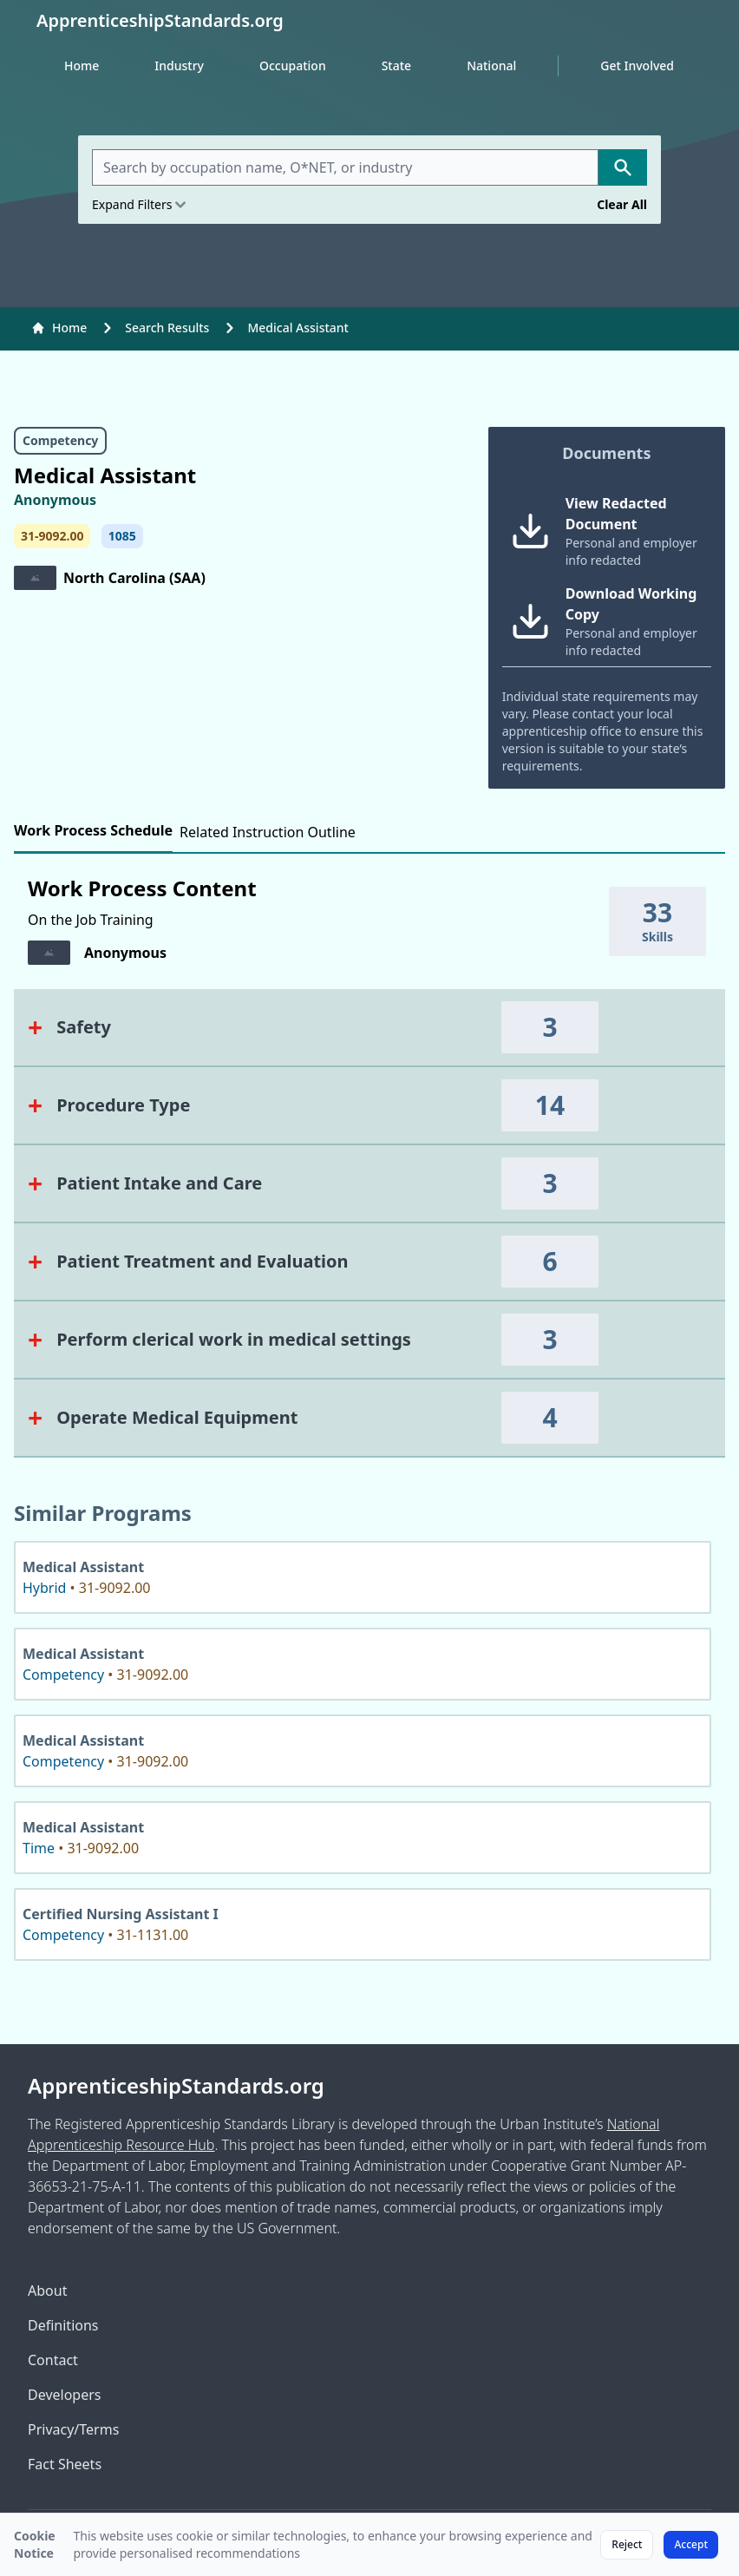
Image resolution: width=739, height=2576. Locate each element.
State (396, 65)
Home (81, 65)
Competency (60, 440)
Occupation (292, 65)
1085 (122, 536)
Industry (179, 65)
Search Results (167, 327)
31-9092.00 (52, 536)
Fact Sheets (64, 2464)
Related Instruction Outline (268, 832)
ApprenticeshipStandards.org (176, 2086)
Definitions (63, 2325)
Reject (626, 2544)
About (47, 2290)
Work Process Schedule (93, 830)
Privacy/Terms (73, 2429)
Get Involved (637, 65)
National (491, 65)
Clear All (622, 204)
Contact (53, 2360)
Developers (64, 2394)
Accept (691, 2544)
